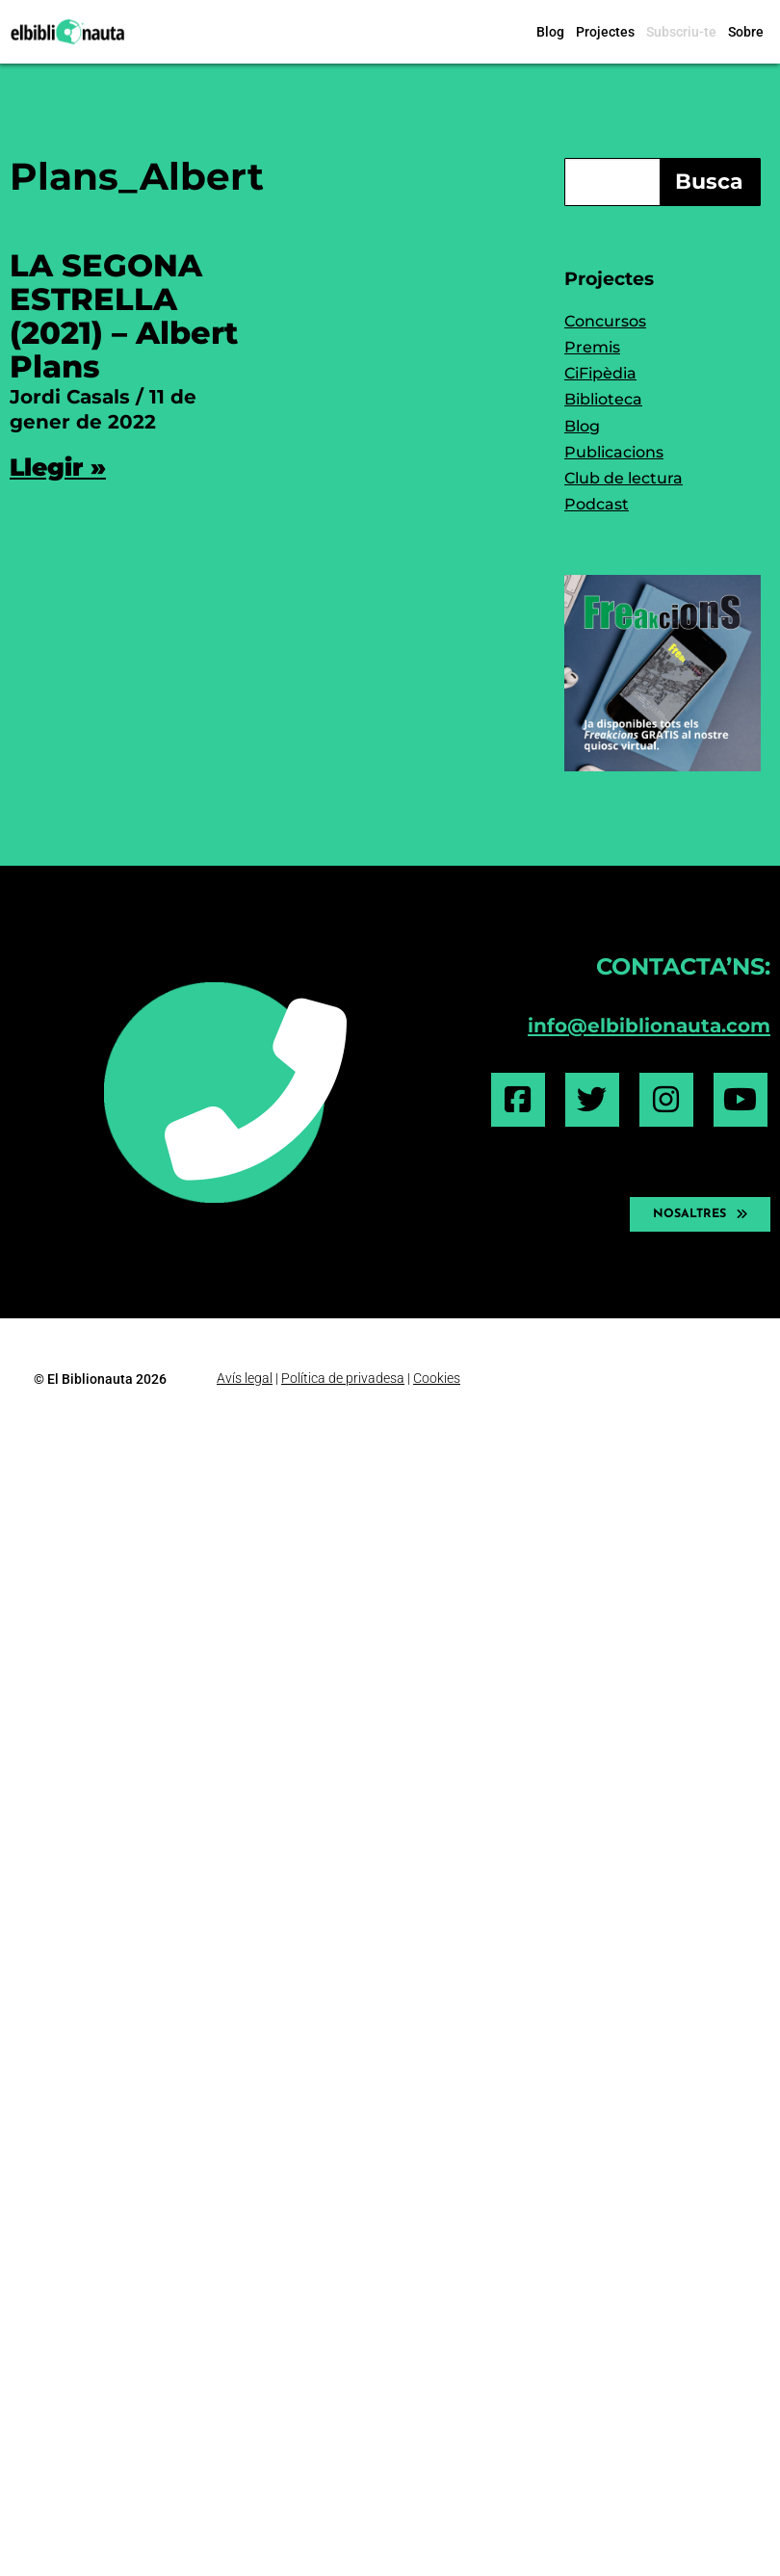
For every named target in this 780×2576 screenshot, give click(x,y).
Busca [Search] (709, 182)
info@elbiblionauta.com (649, 1025)
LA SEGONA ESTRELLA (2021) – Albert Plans (124, 316)
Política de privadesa (342, 1378)
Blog (550, 31)
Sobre (746, 31)
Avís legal (245, 1378)
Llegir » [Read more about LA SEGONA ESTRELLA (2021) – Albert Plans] (58, 467)
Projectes (605, 31)
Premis (592, 347)
